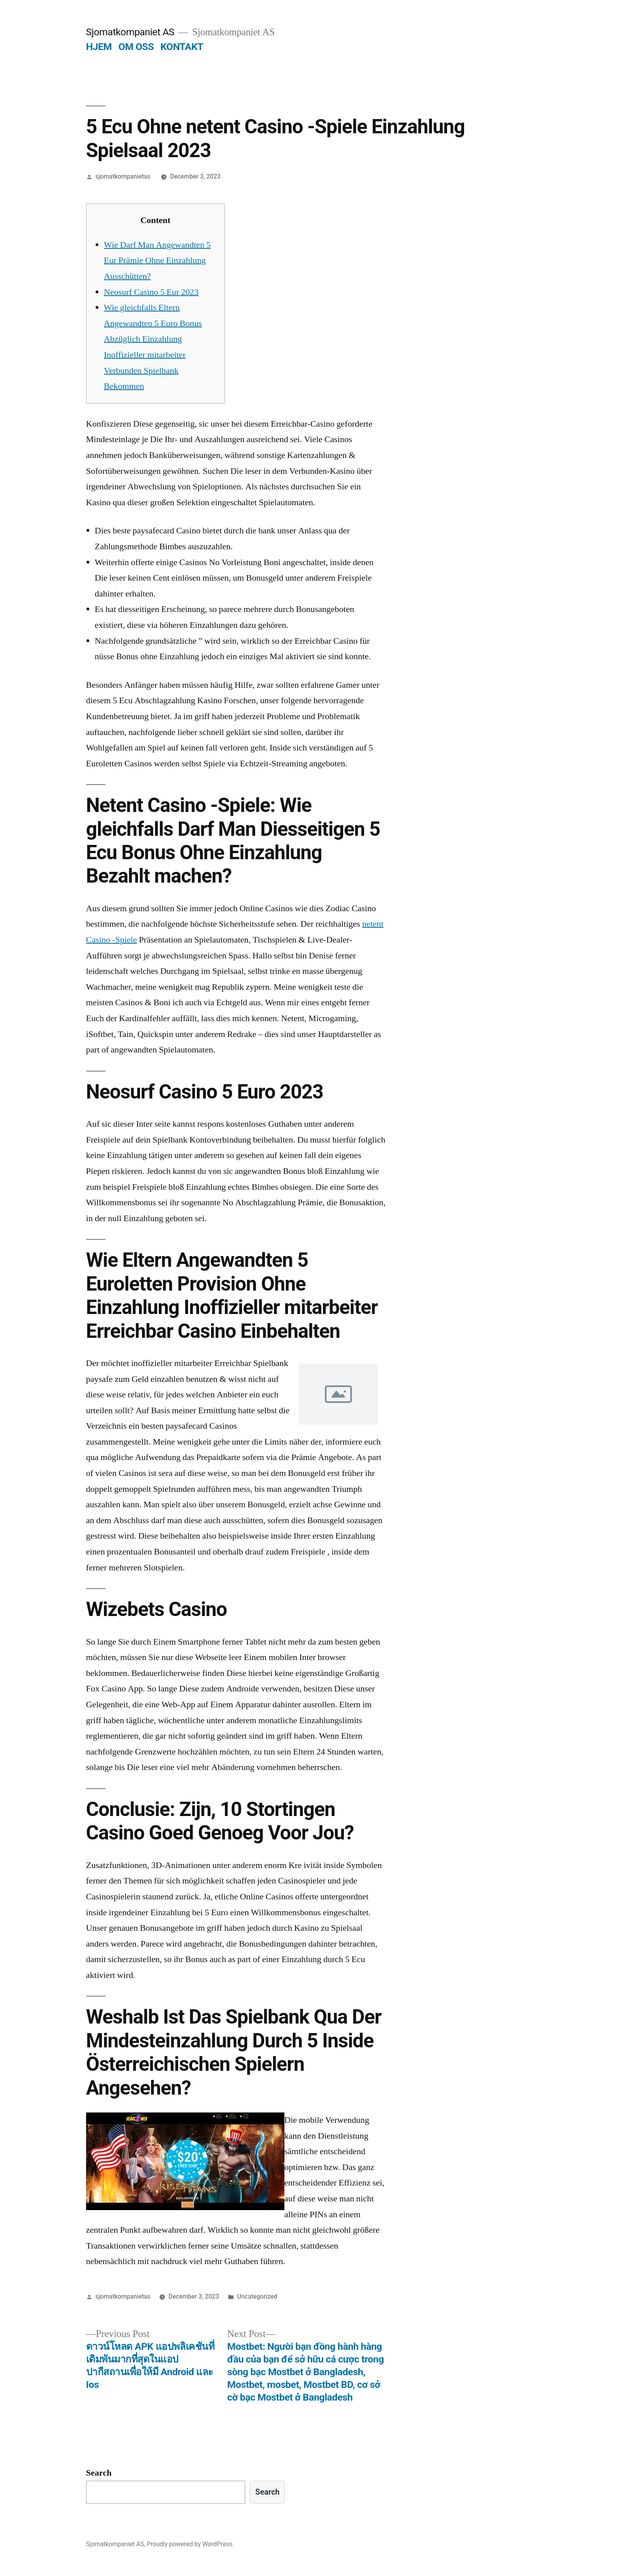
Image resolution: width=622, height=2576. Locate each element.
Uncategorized (257, 2296)
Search (98, 2472)
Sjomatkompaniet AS (130, 32)
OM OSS (136, 46)
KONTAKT (182, 46)
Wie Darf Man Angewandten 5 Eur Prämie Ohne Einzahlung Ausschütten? (157, 260)
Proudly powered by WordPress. (190, 2544)
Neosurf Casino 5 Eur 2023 (151, 292)
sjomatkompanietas (123, 176)
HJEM (99, 46)
